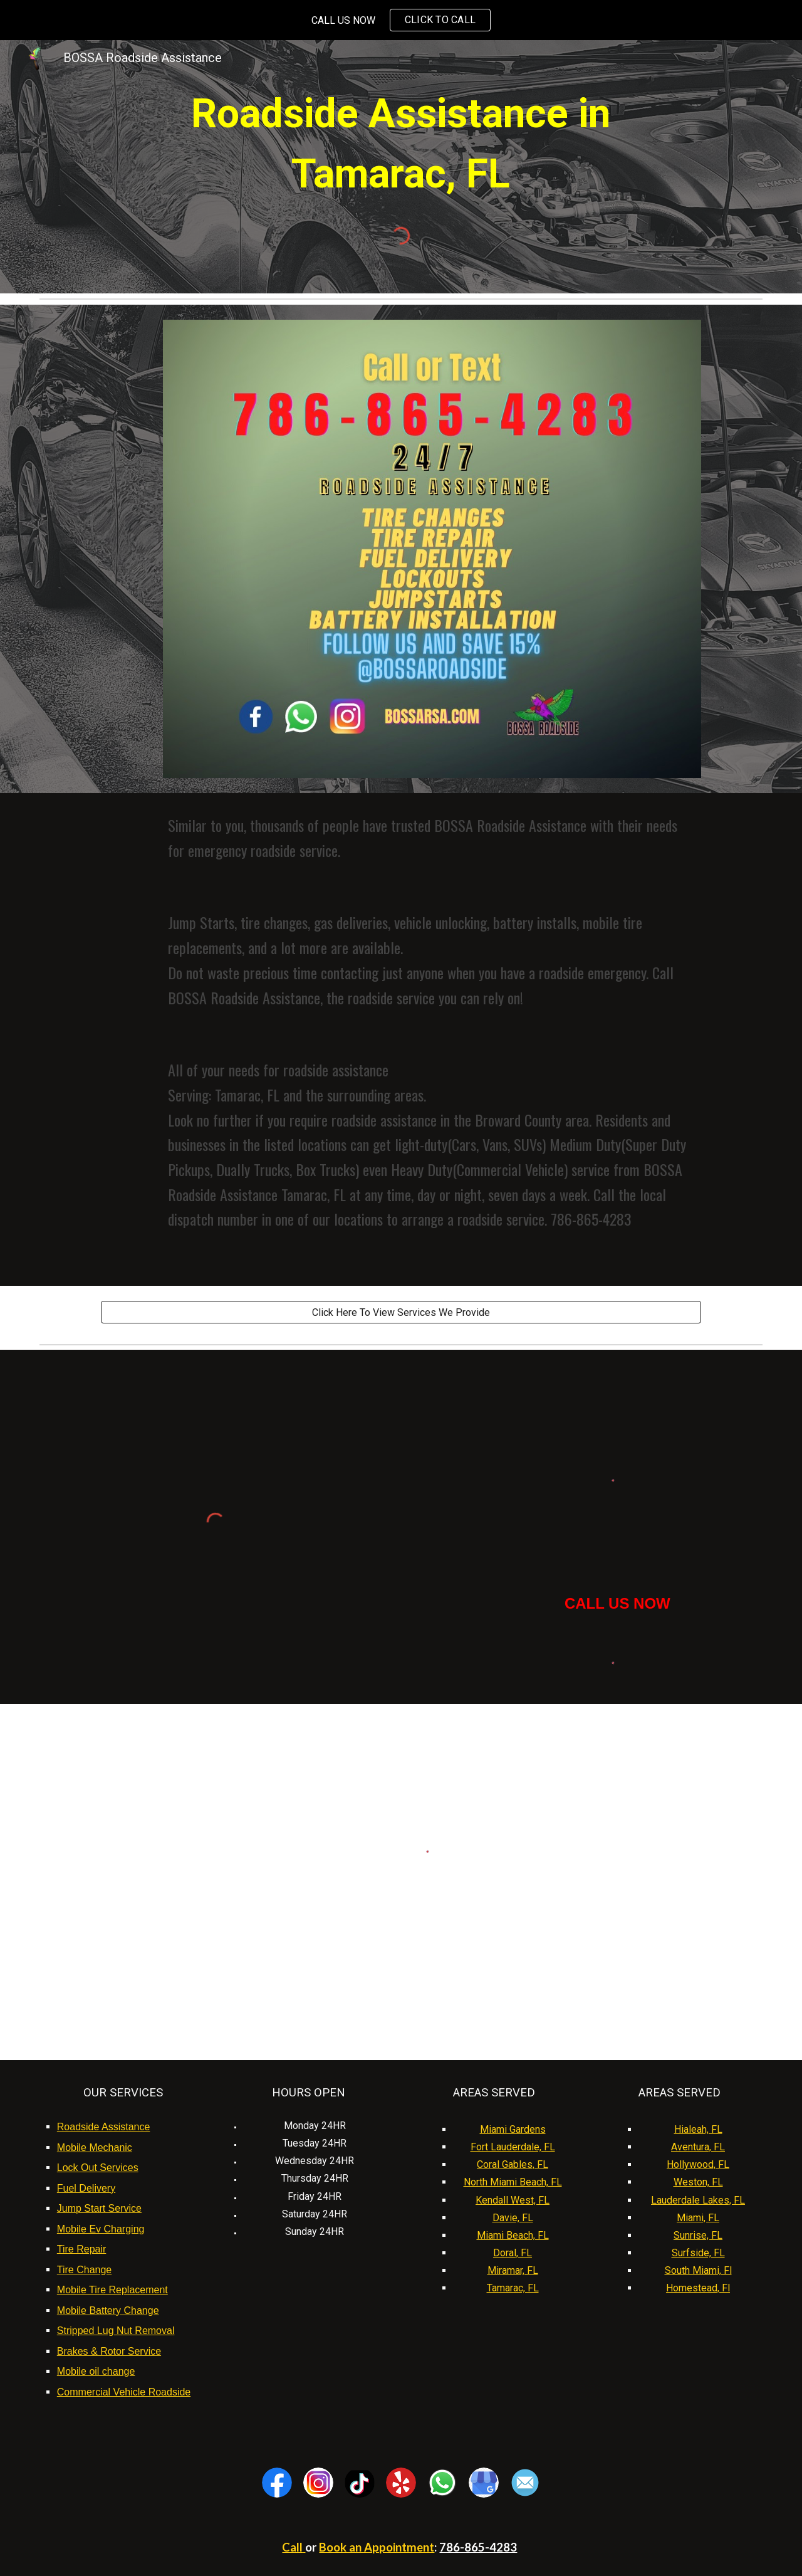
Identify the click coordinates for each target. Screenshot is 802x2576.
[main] (400, 144)
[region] (401, 20)
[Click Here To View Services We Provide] (401, 1312)
